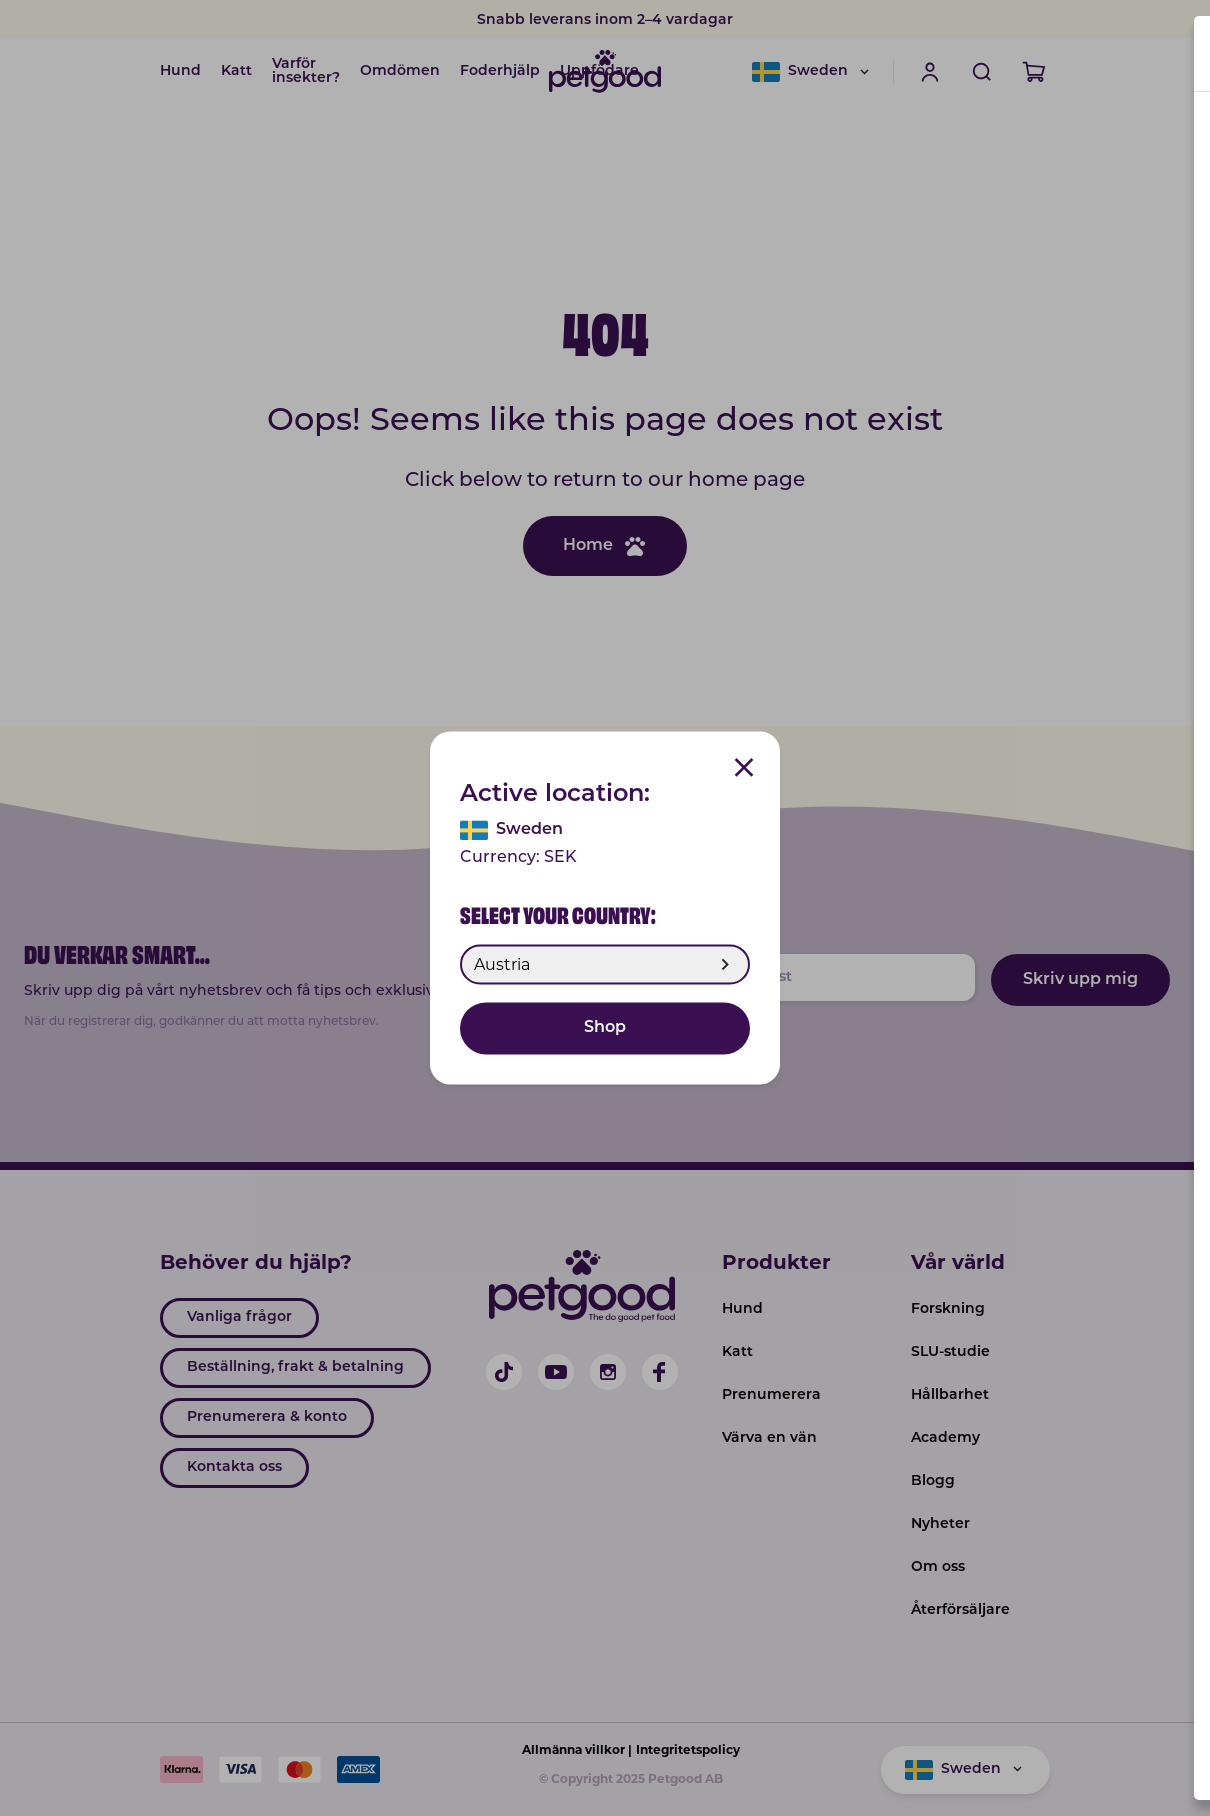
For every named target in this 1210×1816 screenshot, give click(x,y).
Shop (605, 1029)
